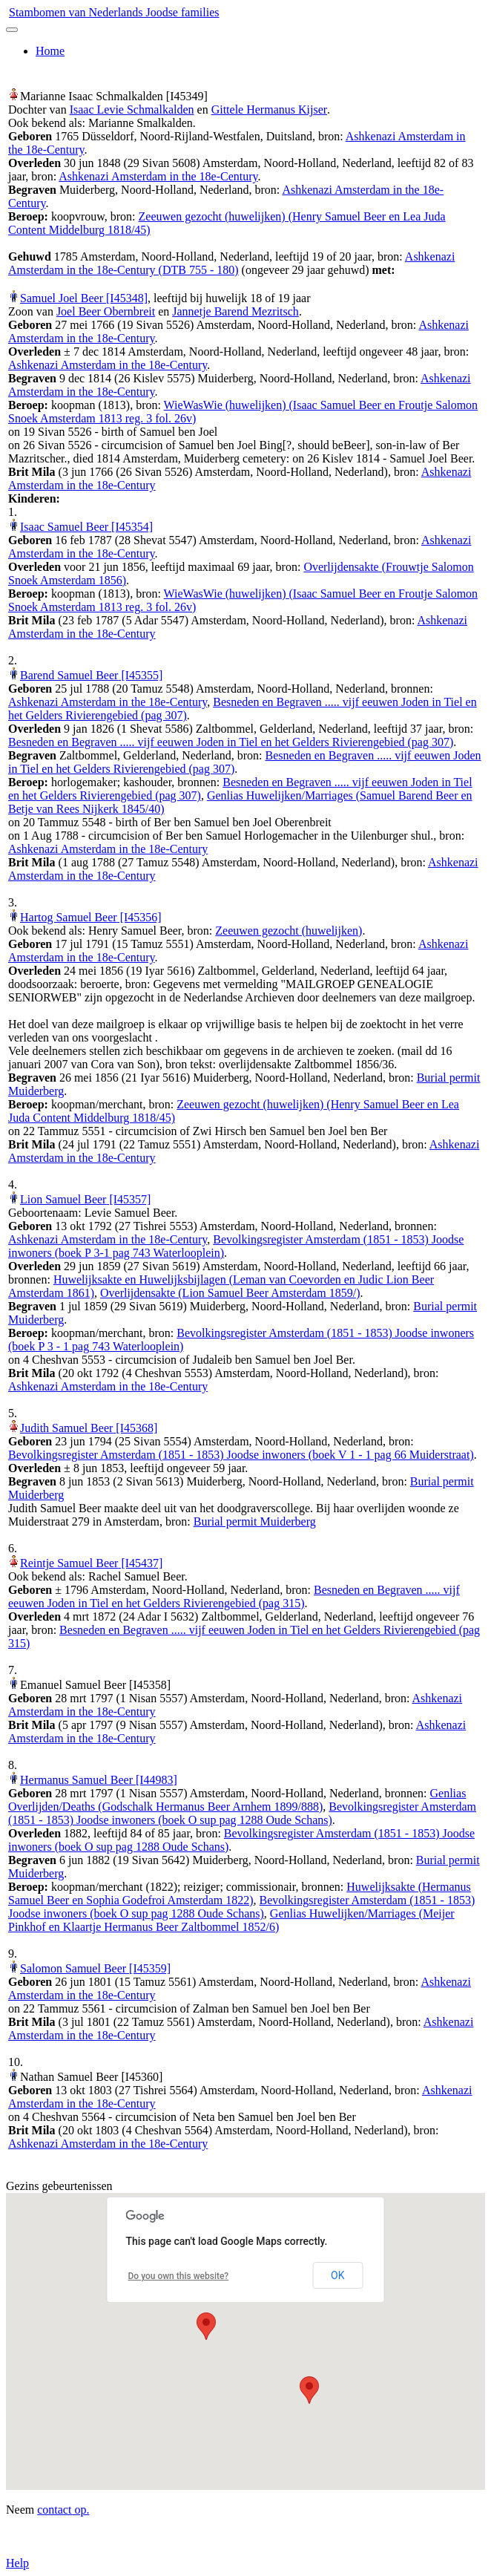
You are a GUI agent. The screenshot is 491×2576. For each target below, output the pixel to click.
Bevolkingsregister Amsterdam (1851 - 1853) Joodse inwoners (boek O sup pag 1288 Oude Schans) (242, 1813)
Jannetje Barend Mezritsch (235, 311)
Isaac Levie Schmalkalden (132, 109)
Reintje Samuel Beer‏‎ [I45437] (91, 1563)
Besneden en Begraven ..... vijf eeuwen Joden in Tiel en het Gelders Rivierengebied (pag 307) (230, 742)
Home (50, 51)
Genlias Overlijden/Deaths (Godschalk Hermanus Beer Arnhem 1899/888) (237, 1800)
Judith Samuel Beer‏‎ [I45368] (88, 1428)
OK (337, 2275)
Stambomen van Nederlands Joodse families (114, 12)
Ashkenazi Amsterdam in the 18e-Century (158, 176)
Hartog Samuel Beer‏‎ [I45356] (91, 917)
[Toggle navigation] (12, 29)
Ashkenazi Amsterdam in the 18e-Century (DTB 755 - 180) (231, 263)
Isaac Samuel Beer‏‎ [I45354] (86, 526)
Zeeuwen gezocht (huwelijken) (288, 930)
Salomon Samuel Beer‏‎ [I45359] (95, 1968)
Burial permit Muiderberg (255, 1521)
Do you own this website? (178, 2276)
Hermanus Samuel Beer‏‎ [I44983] (98, 1780)
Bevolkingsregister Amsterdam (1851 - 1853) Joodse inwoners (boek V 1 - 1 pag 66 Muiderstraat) (241, 1454)
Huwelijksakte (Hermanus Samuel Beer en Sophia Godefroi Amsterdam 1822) (239, 1893)
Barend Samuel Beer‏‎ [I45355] (91, 675)
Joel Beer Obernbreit (105, 311)
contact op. (63, 2509)
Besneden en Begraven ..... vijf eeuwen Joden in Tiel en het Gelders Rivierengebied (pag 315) (234, 1596)
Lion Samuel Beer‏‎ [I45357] (85, 1199)
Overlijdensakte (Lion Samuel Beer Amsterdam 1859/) (230, 1293)
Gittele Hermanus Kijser (269, 109)
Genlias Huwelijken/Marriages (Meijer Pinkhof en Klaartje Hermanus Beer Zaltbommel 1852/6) (231, 1920)
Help (17, 2563)
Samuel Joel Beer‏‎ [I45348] (84, 298)
